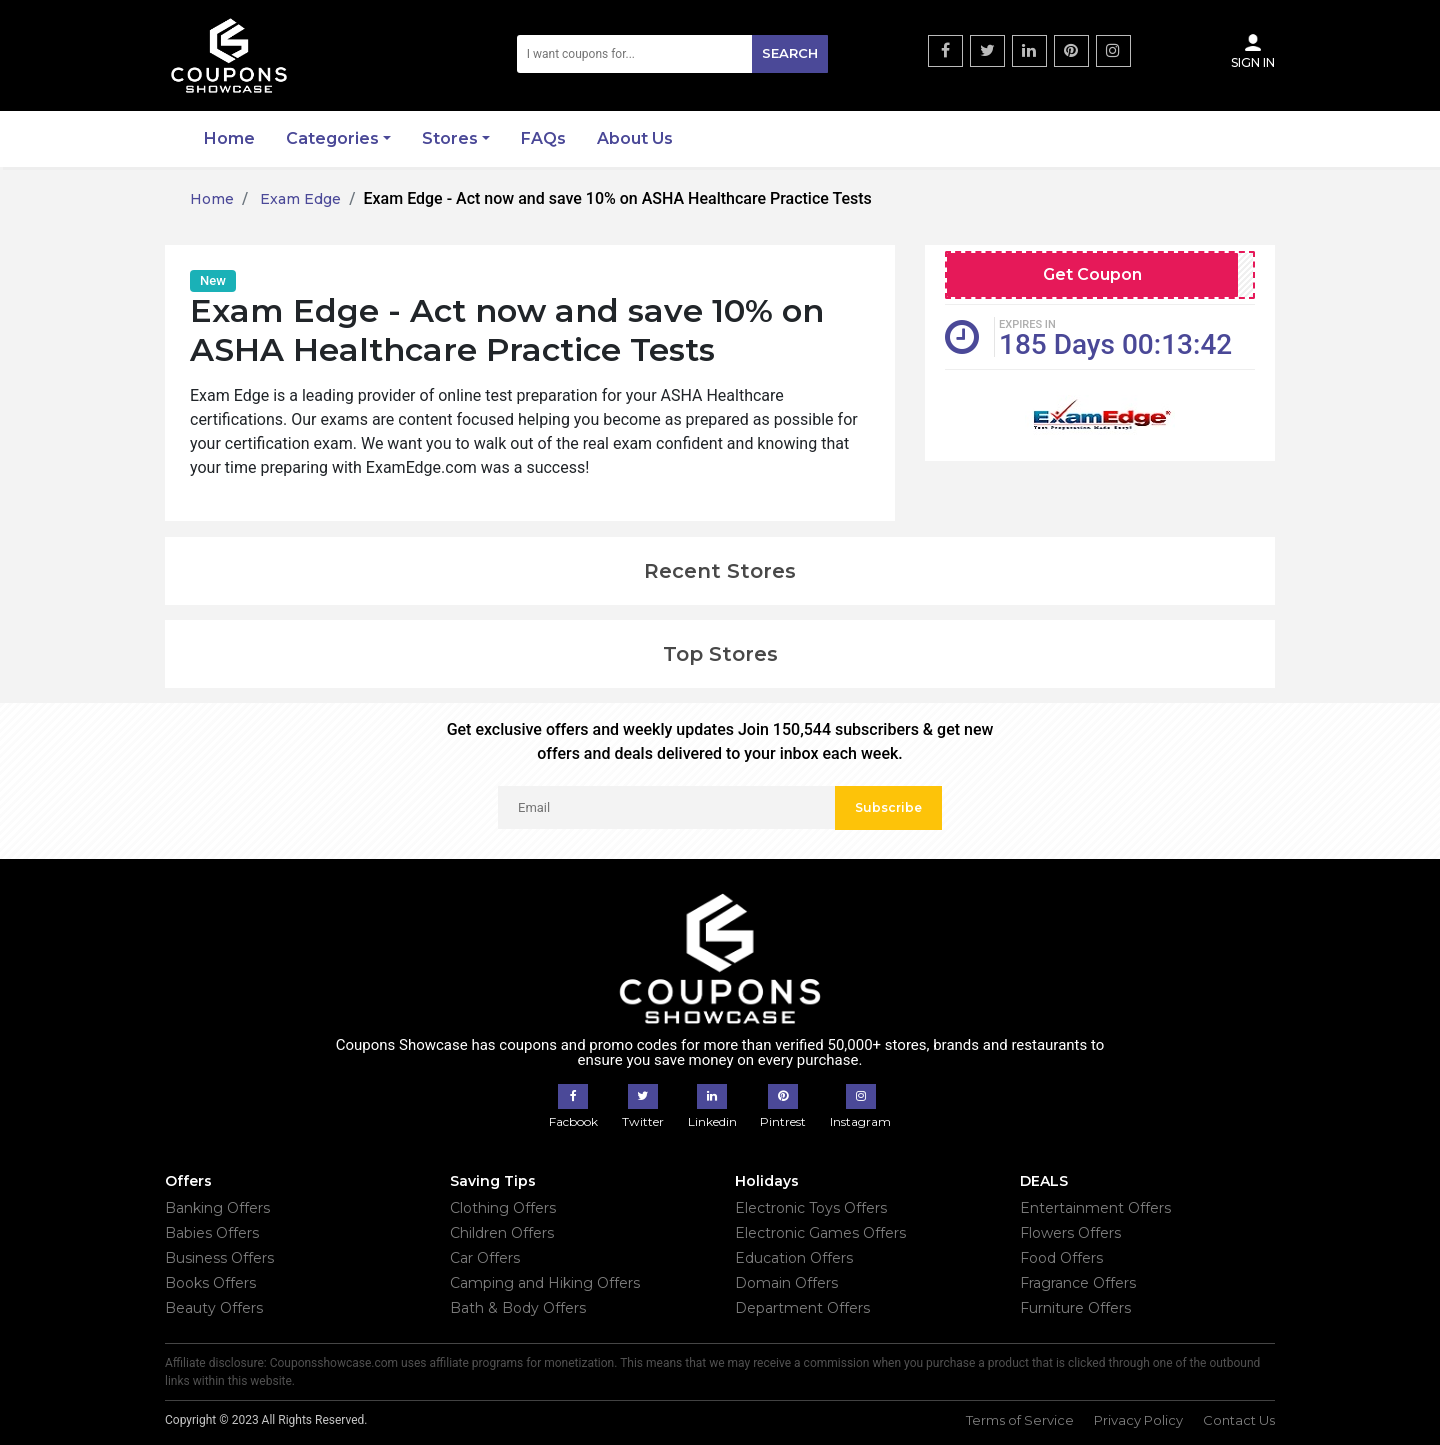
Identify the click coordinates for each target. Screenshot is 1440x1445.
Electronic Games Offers (820, 1233)
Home (229, 138)
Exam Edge (298, 199)
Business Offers (219, 1258)
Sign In (1253, 51)
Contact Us (1239, 1420)
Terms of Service (1020, 1420)
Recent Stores (720, 571)
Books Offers (210, 1283)
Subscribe (888, 807)
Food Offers (1061, 1258)
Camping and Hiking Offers (545, 1283)
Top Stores (720, 654)
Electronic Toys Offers (811, 1208)
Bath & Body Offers (518, 1308)
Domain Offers (786, 1283)
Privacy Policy (1138, 1420)
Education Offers (794, 1258)
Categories (332, 138)
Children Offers (502, 1233)
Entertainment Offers (1095, 1208)
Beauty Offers (214, 1308)
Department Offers (802, 1308)
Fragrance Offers (1078, 1283)
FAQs (543, 138)
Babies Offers (212, 1233)
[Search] (673, 54)
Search (790, 53)
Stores (450, 138)
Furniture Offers (1075, 1308)
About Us (635, 138)
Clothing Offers (503, 1208)
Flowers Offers (1070, 1233)
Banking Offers (217, 1208)
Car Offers (485, 1258)
